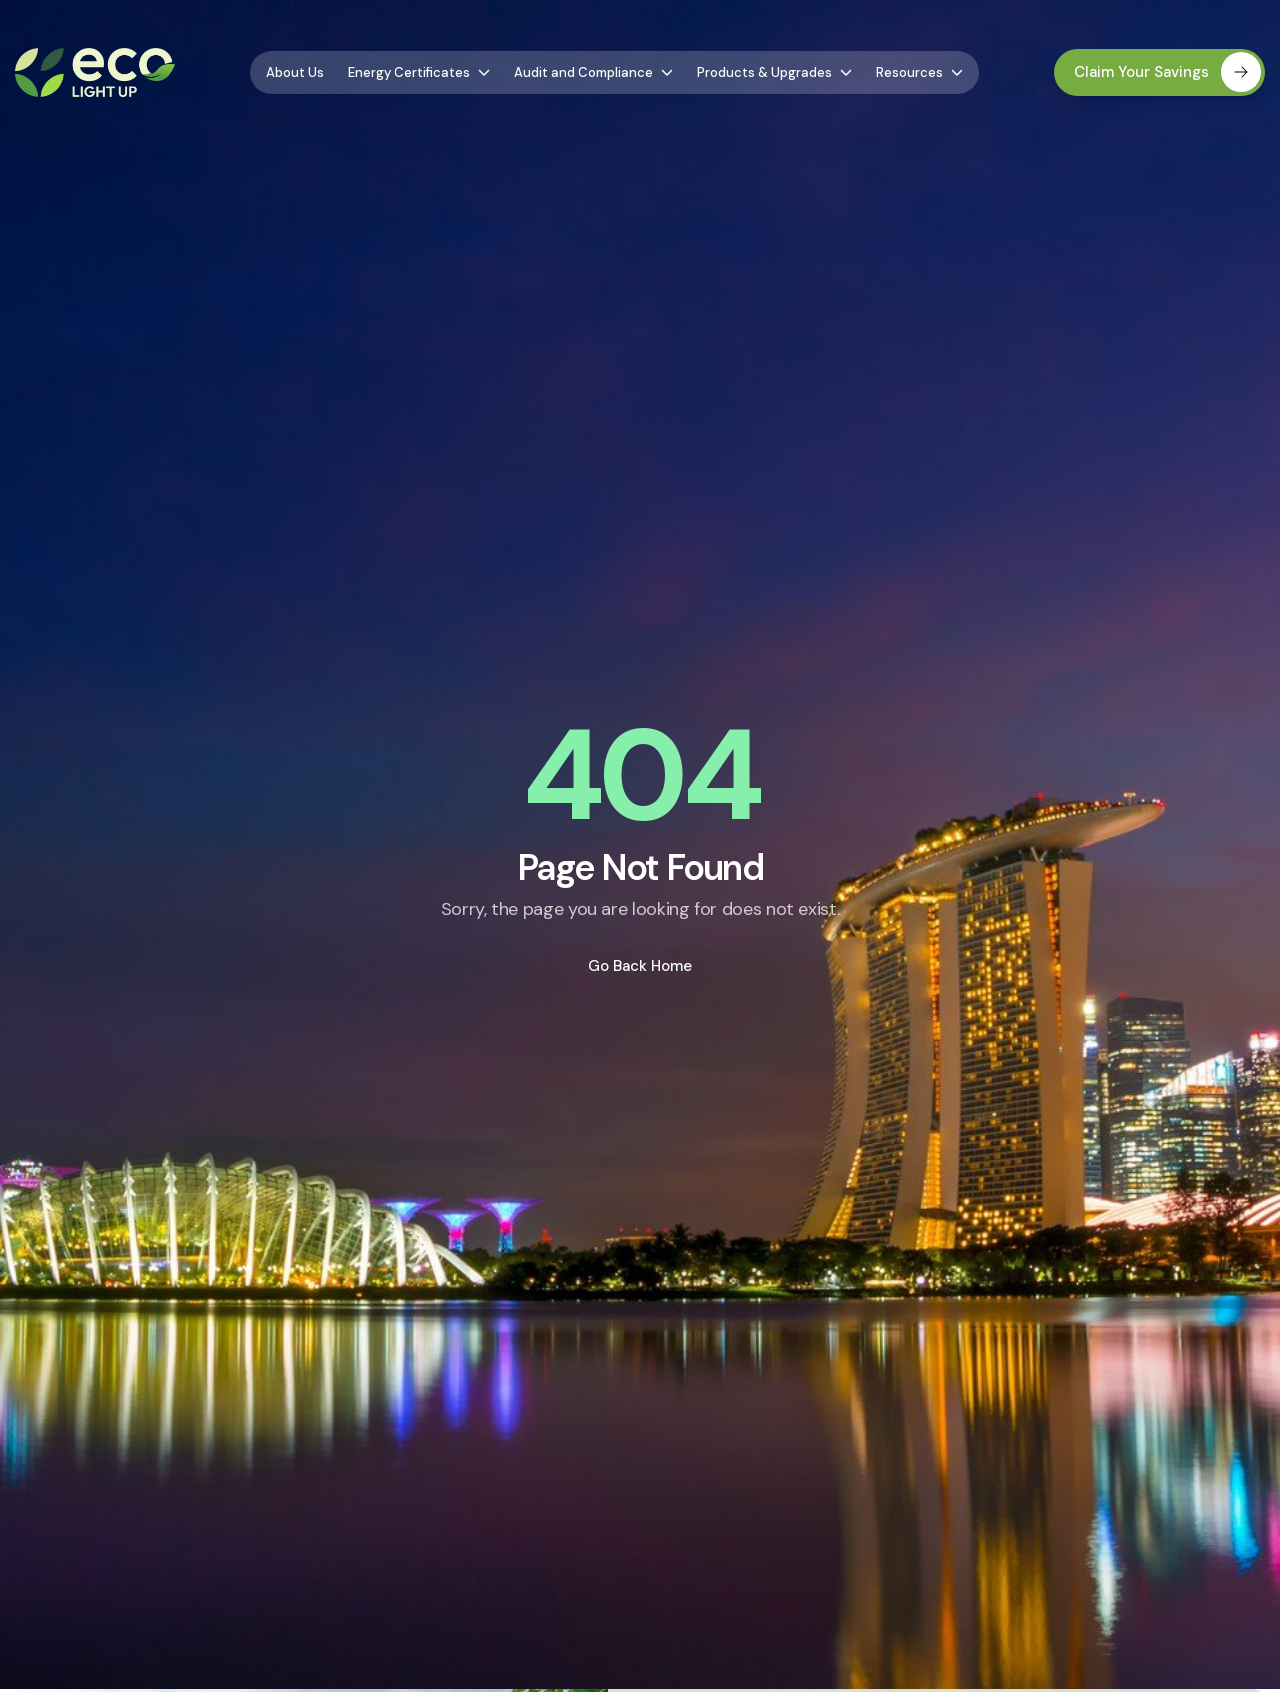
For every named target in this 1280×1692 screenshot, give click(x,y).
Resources (919, 72)
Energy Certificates (419, 72)
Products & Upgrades (774, 72)
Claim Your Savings (1167, 72)
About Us (295, 72)
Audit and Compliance (593, 72)
